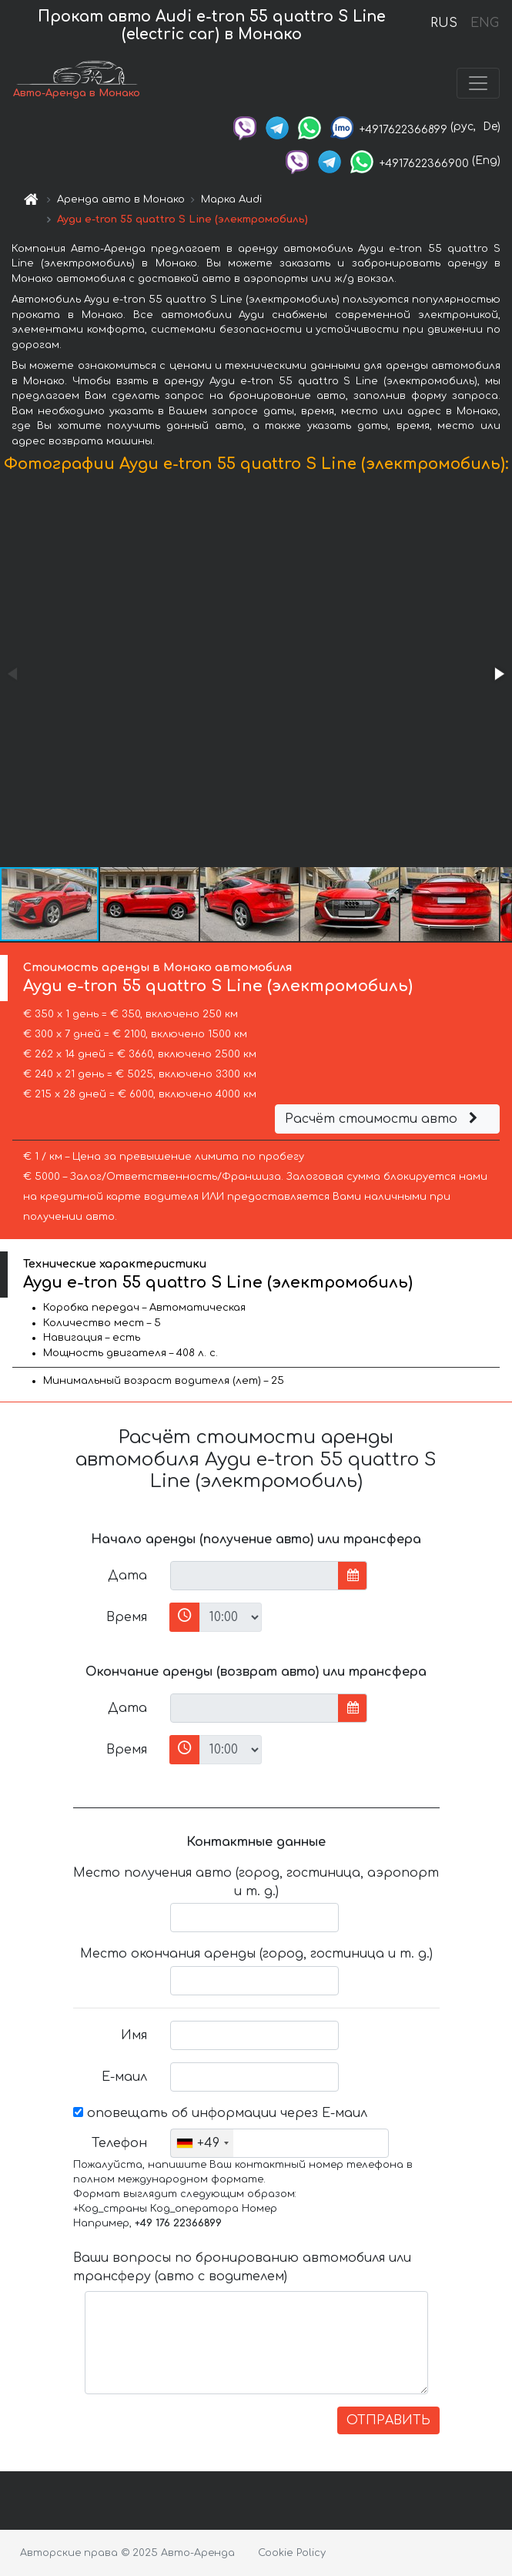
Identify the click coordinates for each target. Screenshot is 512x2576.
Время (126, 1617)
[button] (498, 674)
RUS (443, 23)
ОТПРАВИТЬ (388, 2420)
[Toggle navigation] (478, 83)
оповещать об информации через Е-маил (220, 2113)
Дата (127, 1576)
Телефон (119, 2143)
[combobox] (202, 2143)
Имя (134, 2035)
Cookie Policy (292, 2553)
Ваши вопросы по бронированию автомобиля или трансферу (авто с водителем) (242, 2267)
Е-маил (124, 2077)
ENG (484, 23)
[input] (254, 1575)
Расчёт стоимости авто (383, 1119)
